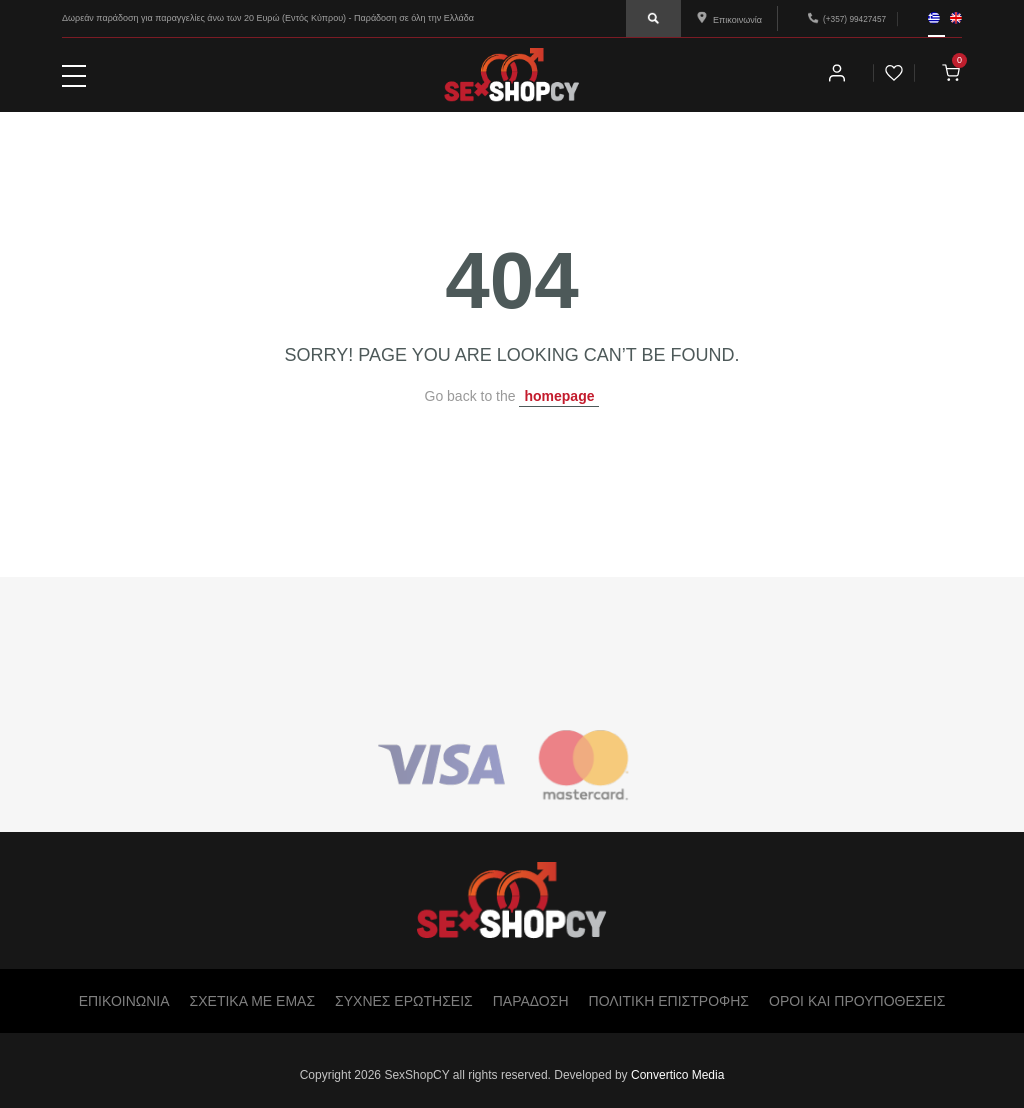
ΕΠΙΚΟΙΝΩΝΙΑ (124, 1001)
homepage (559, 396)
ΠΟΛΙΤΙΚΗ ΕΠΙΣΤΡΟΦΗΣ (669, 1001)
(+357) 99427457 (854, 18)
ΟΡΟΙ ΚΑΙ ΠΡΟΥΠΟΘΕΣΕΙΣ (857, 1001)
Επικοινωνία (730, 20)
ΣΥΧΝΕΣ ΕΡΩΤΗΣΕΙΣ (404, 1001)
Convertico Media (677, 1075)
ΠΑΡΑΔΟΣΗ (531, 1001)
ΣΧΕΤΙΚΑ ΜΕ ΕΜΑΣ (252, 1001)
